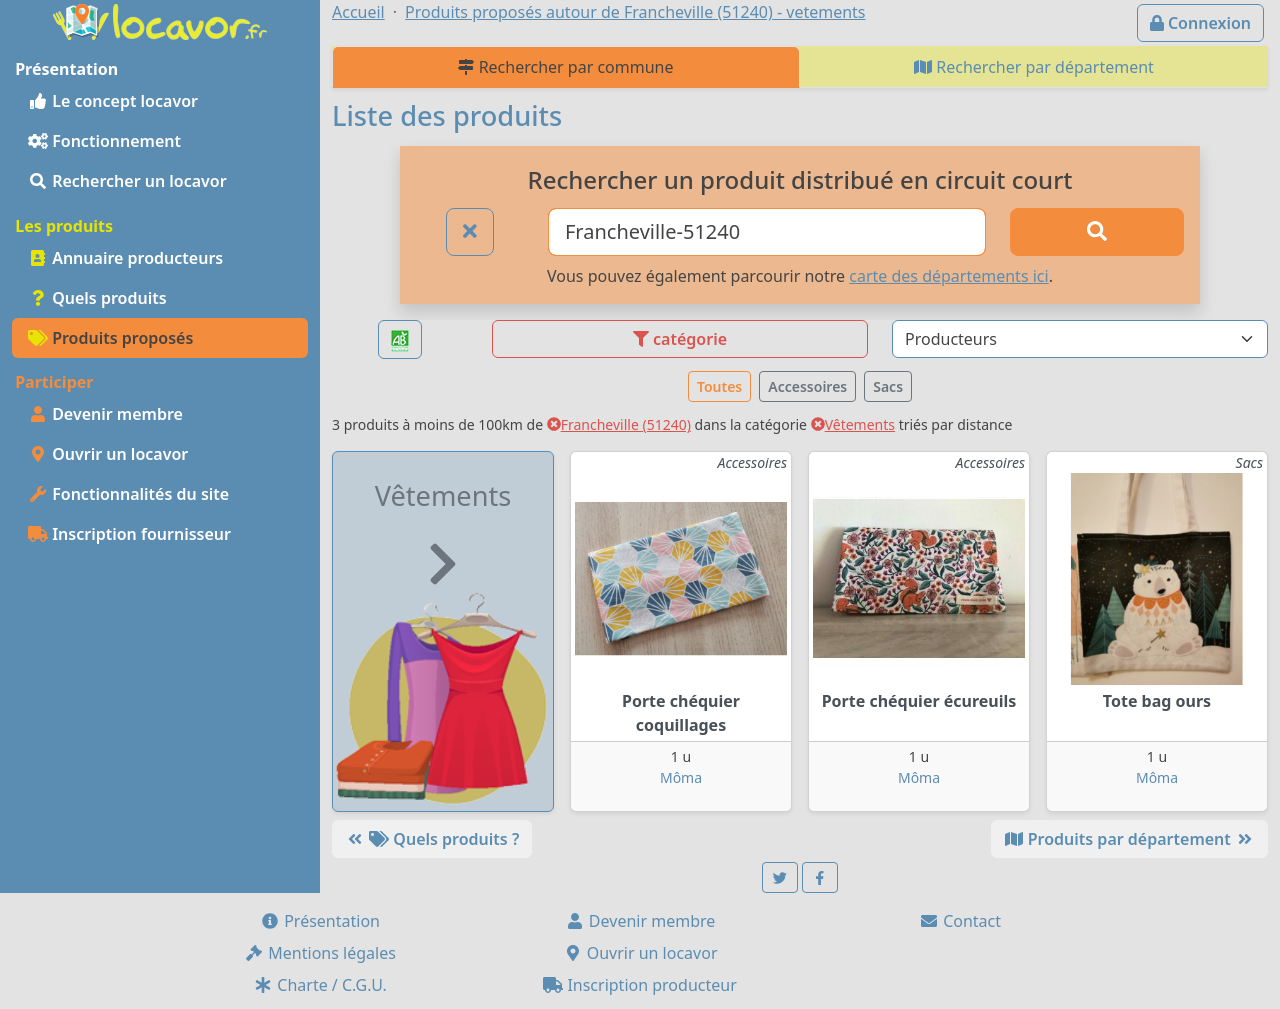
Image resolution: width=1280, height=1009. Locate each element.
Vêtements (853, 424)
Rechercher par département (1034, 67)
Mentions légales (320, 953)
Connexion (1200, 23)
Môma (681, 777)
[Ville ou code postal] (767, 232)
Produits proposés (110, 338)
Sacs (888, 386)
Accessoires (807, 386)
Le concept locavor (113, 101)
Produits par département (1129, 839)
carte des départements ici (948, 276)
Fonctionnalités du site (128, 494)
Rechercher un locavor (127, 181)
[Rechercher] (1097, 232)
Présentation (320, 921)
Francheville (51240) (619, 424)
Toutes (719, 386)
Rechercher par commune (565, 67)
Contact (960, 921)
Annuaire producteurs (125, 258)
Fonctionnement (104, 141)
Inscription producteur (640, 985)
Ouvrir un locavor (108, 454)
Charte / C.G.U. (320, 985)
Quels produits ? (432, 839)
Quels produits (97, 298)
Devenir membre (105, 414)
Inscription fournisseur (129, 534)
